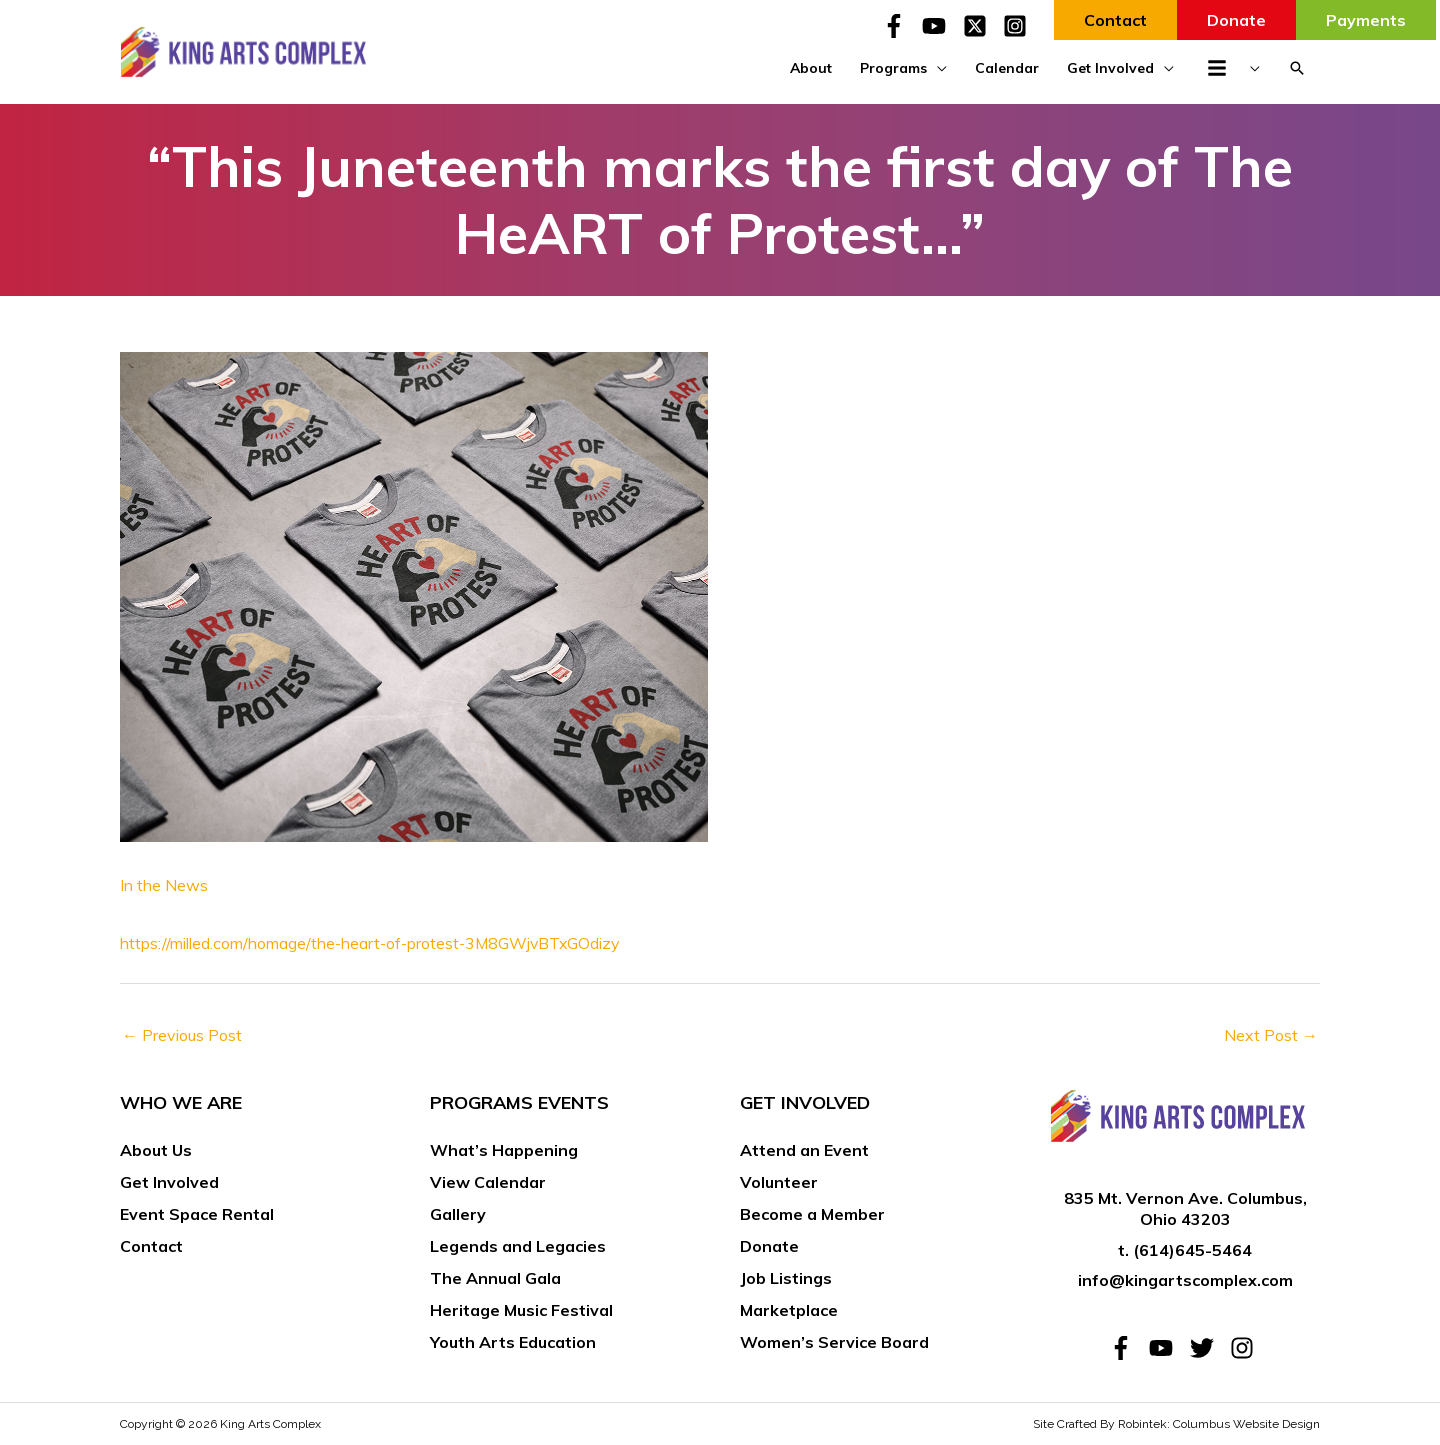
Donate (769, 1246)
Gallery (458, 1214)
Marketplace (789, 1310)
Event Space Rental (197, 1214)
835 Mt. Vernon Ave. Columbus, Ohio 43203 (1185, 1208)
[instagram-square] (1018, 26)
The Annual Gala (495, 1278)
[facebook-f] (900, 26)
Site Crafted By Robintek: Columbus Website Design (1176, 1424)
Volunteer (779, 1182)
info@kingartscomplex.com (1185, 1280)
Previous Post (182, 1035)
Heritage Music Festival (521, 1310)
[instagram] (1245, 1348)
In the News (164, 885)
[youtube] (940, 26)
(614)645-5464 (1192, 1250)
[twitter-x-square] (981, 26)
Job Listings (786, 1278)
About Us (156, 1150)
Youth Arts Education (513, 1342)
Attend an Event (804, 1150)
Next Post (1271, 1035)
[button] (1297, 68)
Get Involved (169, 1182)
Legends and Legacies (518, 1246)
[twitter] (1208, 1348)
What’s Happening (504, 1150)
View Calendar (488, 1182)
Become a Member (812, 1214)
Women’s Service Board (834, 1342)
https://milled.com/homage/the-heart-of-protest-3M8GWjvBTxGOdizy (373, 943)
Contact (151, 1246)
